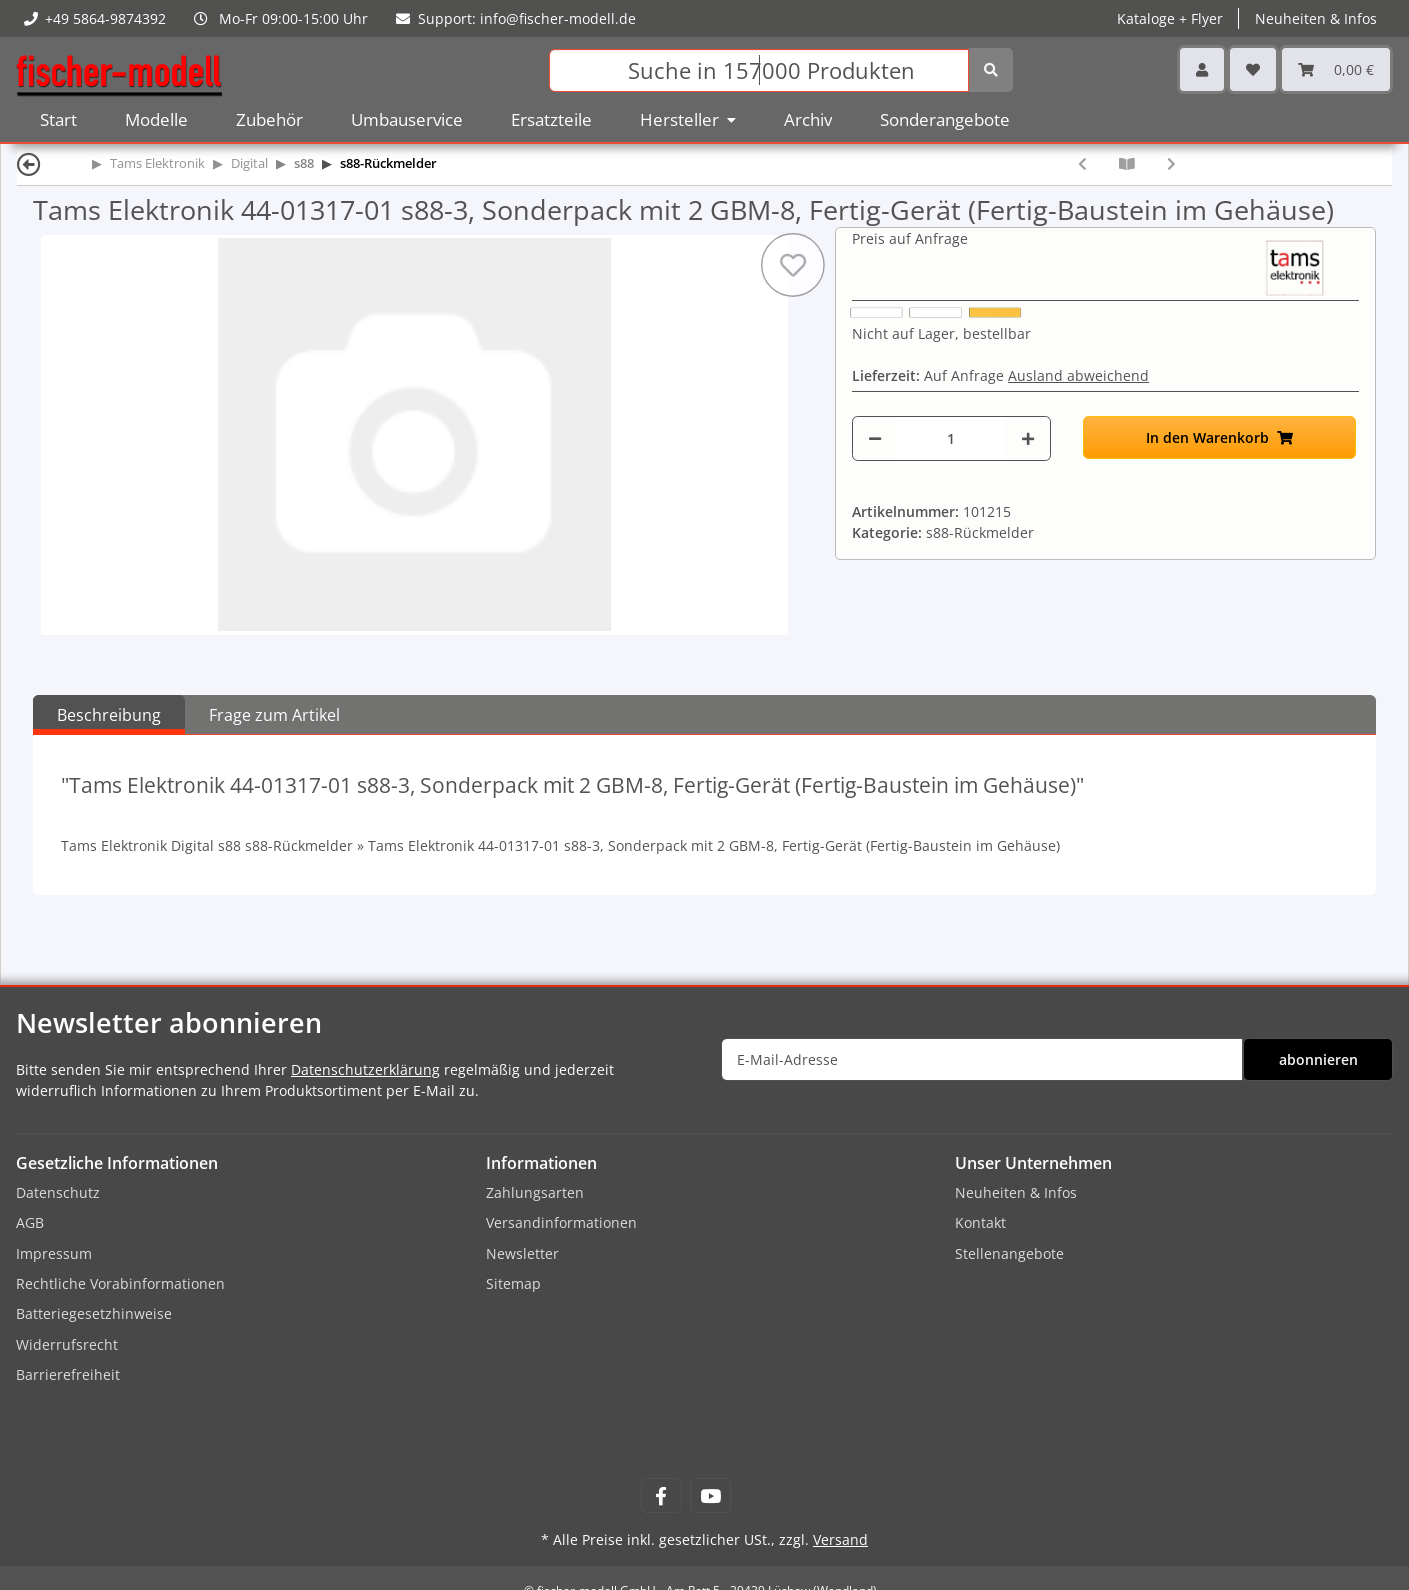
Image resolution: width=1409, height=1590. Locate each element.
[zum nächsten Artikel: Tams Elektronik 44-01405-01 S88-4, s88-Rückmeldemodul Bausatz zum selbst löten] (1171, 163)
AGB (30, 1222)
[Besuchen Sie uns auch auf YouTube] (710, 1495)
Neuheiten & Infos (1316, 18)
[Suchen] (759, 70)
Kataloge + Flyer (1170, 18)
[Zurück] (29, 163)
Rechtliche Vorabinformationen (120, 1283)
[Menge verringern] (875, 438)
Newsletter (522, 1253)
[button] (1202, 69)
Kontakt (980, 1222)
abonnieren (1318, 1059)
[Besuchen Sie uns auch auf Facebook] (661, 1495)
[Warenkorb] (1336, 69)
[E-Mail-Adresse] (982, 1059)
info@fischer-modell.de (558, 18)
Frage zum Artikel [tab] (274, 715)
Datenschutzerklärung (365, 1069)
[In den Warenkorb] (1219, 437)
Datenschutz (58, 1192)
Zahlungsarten (535, 1192)
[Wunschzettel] (1253, 69)
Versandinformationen (561, 1222)
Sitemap (513, 1283)
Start (58, 119)
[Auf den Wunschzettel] (793, 265)
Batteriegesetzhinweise (94, 1313)
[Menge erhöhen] (1028, 438)
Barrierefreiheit (68, 1374)
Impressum (54, 1253)
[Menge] (951, 438)
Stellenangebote (1009, 1253)
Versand (840, 1539)
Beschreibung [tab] (109, 715)
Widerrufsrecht (67, 1344)
